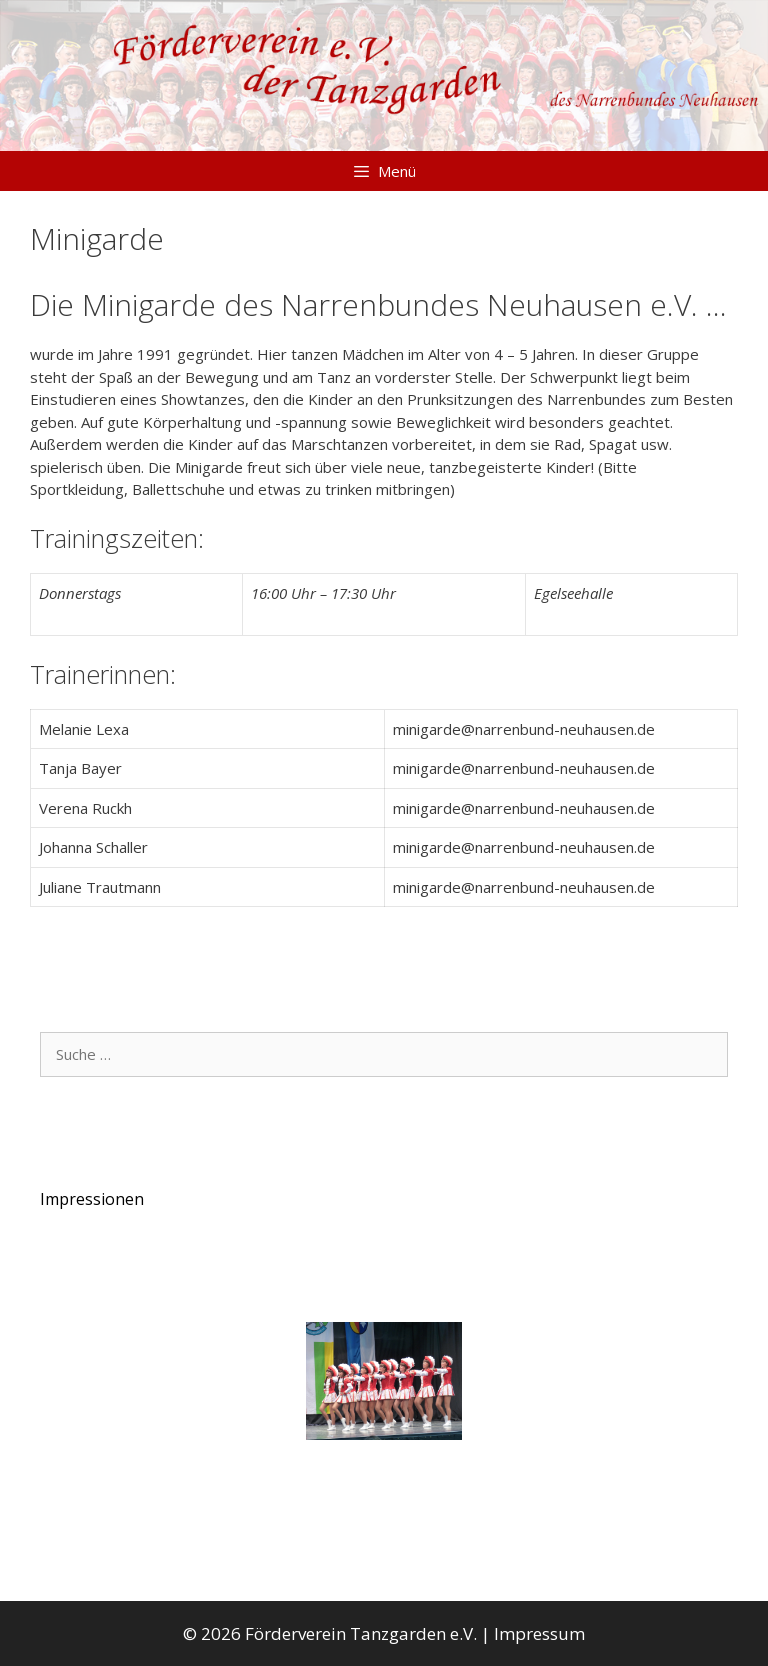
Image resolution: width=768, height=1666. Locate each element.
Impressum (539, 1633)
